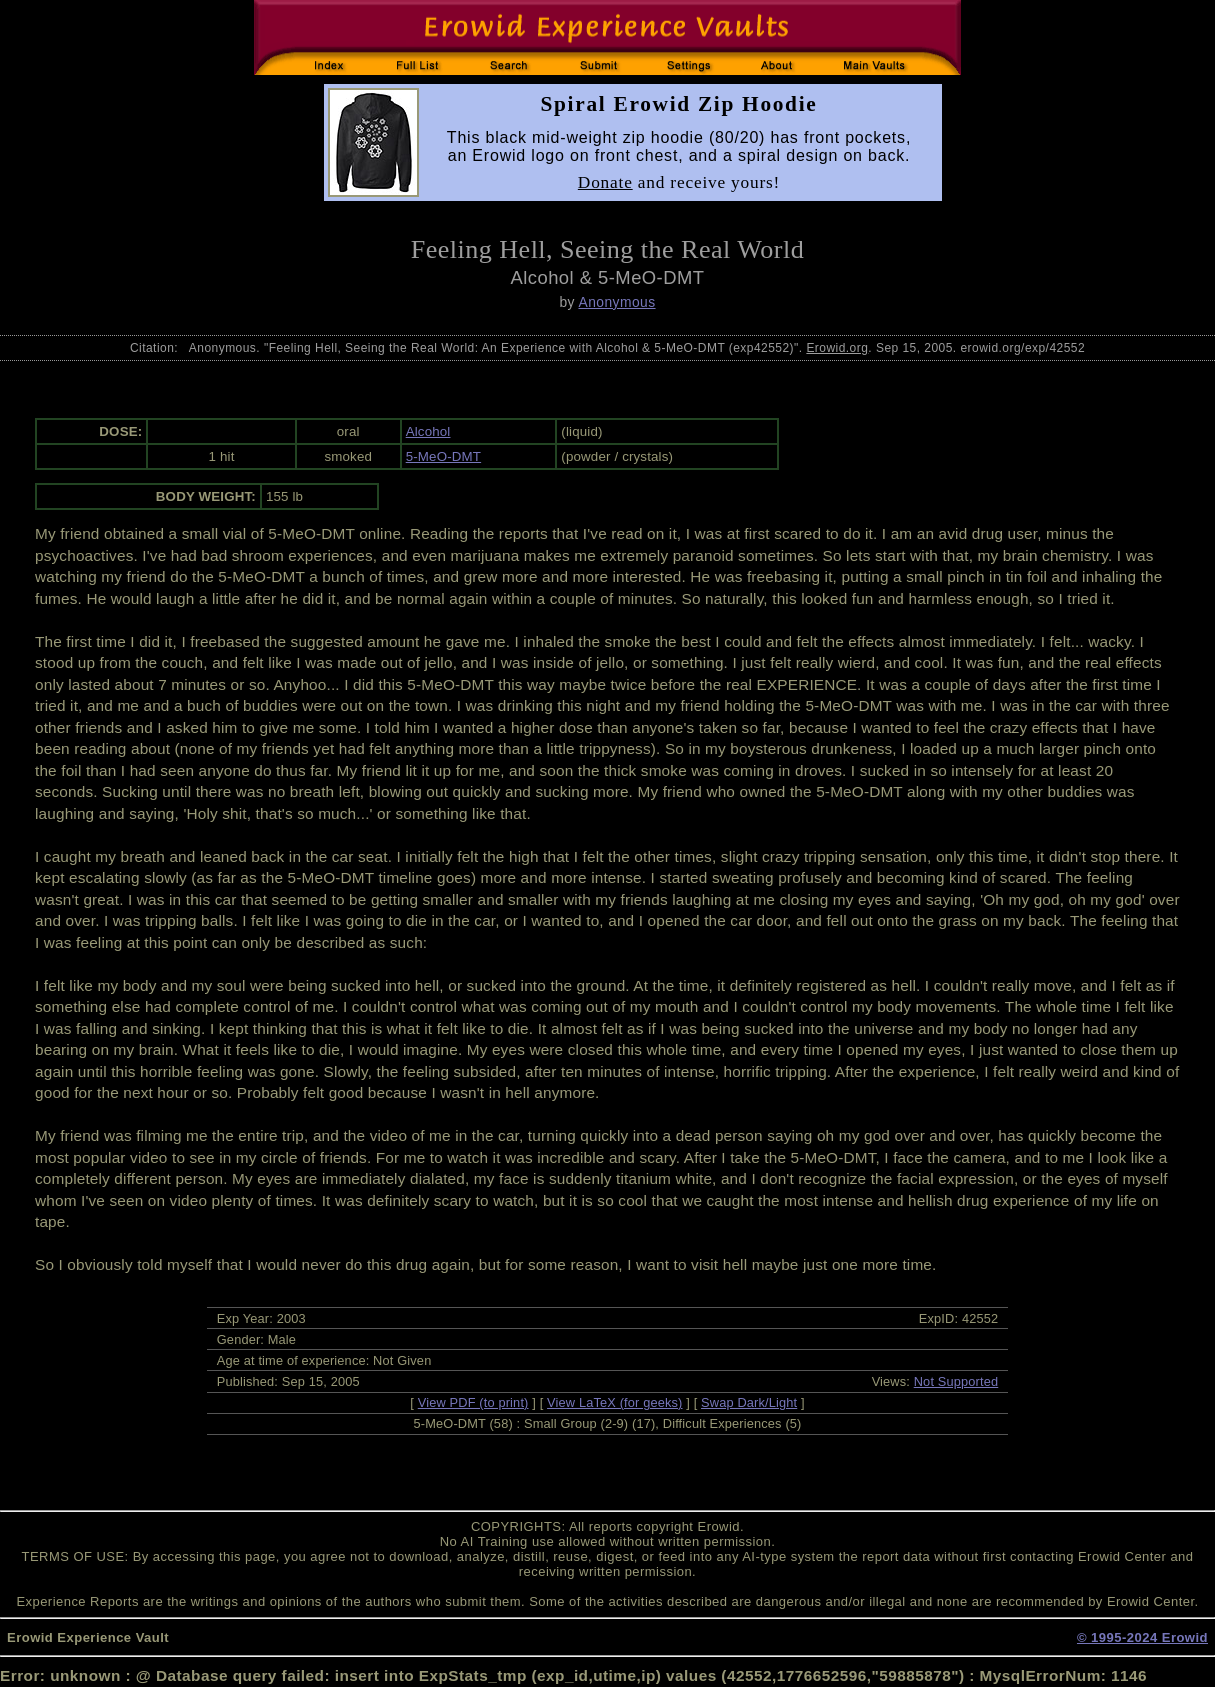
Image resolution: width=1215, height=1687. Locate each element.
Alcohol (428, 431)
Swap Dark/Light (749, 1402)
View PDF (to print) (473, 1402)
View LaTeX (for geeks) (614, 1402)
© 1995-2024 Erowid (1142, 1637)
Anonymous (616, 302)
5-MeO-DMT (443, 456)
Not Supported (956, 1381)
